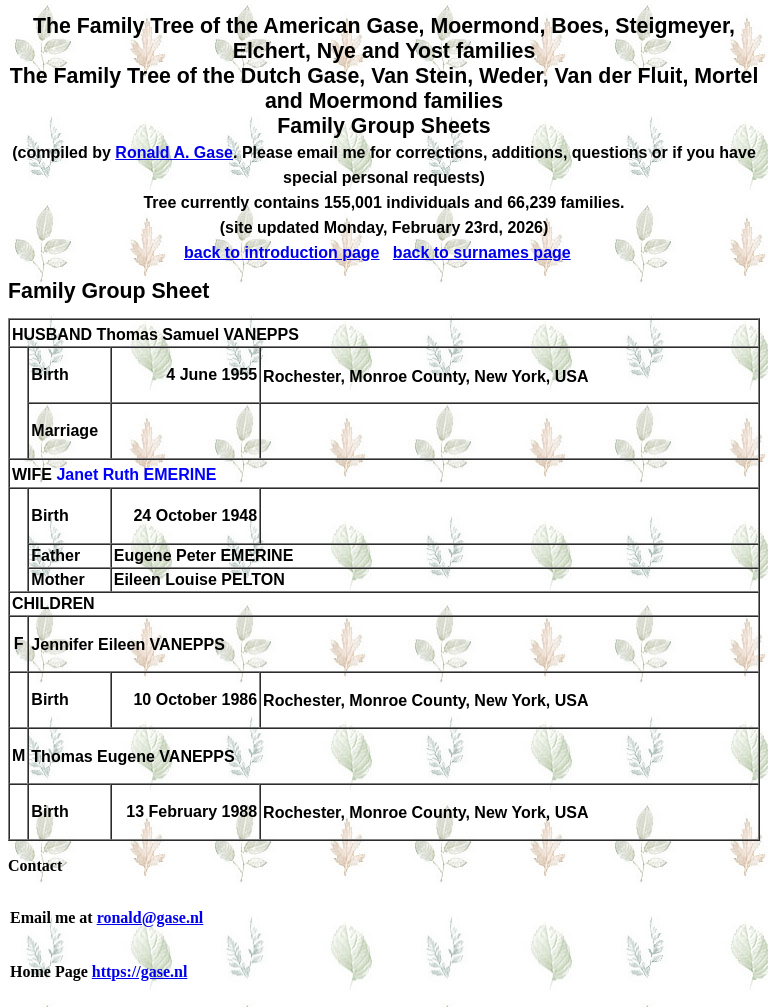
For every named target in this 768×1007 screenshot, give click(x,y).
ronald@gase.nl (150, 917)
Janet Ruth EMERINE (136, 475)
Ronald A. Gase (174, 152)
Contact (35, 865)
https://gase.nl (140, 971)
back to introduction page (282, 252)
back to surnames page (482, 252)
